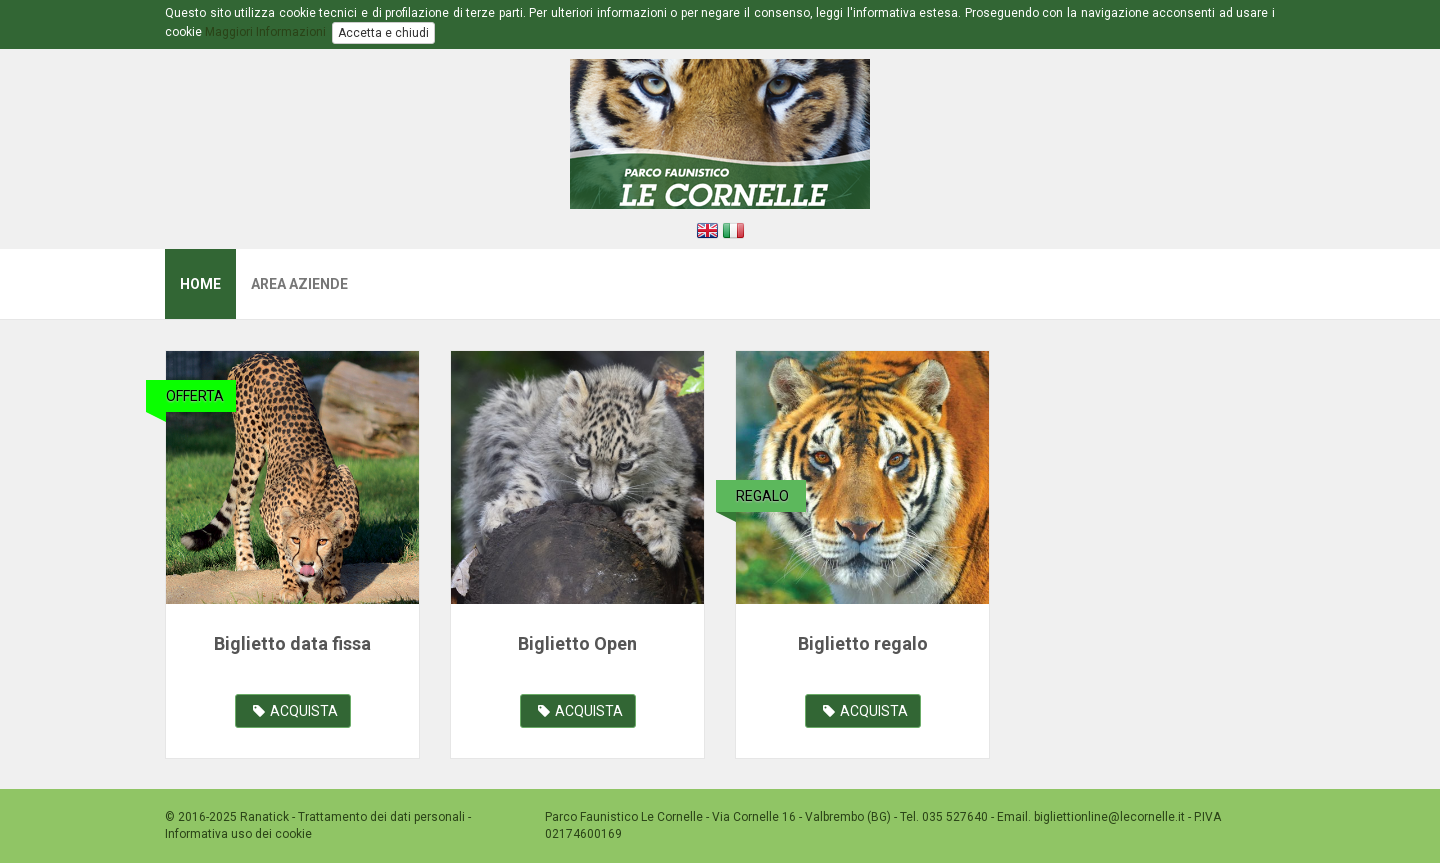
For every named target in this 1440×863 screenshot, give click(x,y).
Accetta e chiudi (383, 33)
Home (200, 284)
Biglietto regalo (863, 643)
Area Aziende (299, 284)
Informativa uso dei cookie (238, 834)
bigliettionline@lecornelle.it (1111, 817)
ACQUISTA (295, 711)
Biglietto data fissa (292, 643)
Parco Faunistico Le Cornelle (624, 817)
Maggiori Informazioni (265, 32)
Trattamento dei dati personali (381, 817)
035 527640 (955, 817)
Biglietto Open (577, 643)
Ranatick (264, 817)
